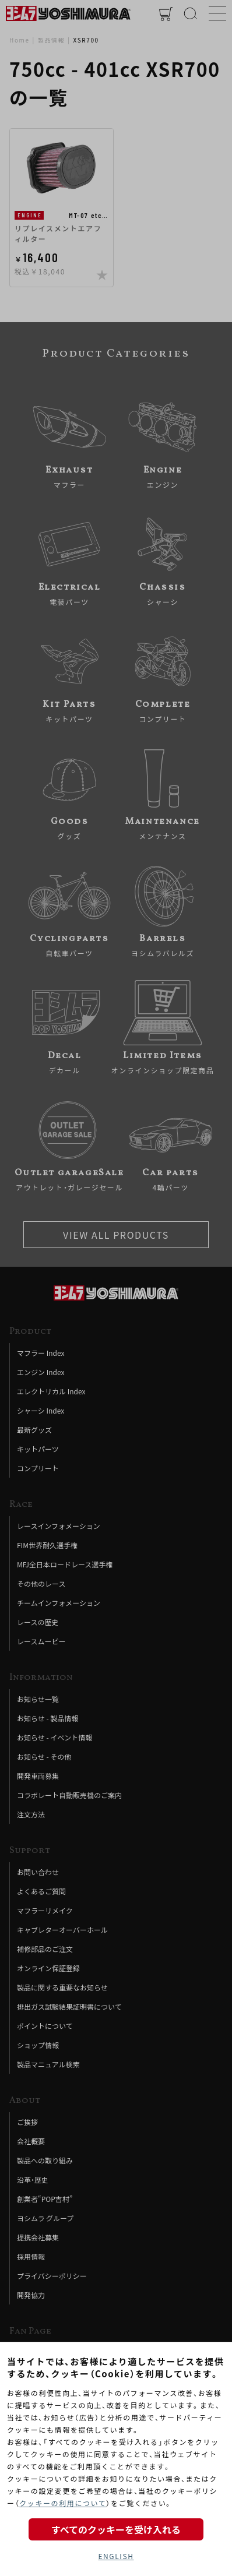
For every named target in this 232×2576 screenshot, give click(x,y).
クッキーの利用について (62, 2503)
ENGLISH (115, 2556)
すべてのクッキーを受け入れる (116, 2529)
